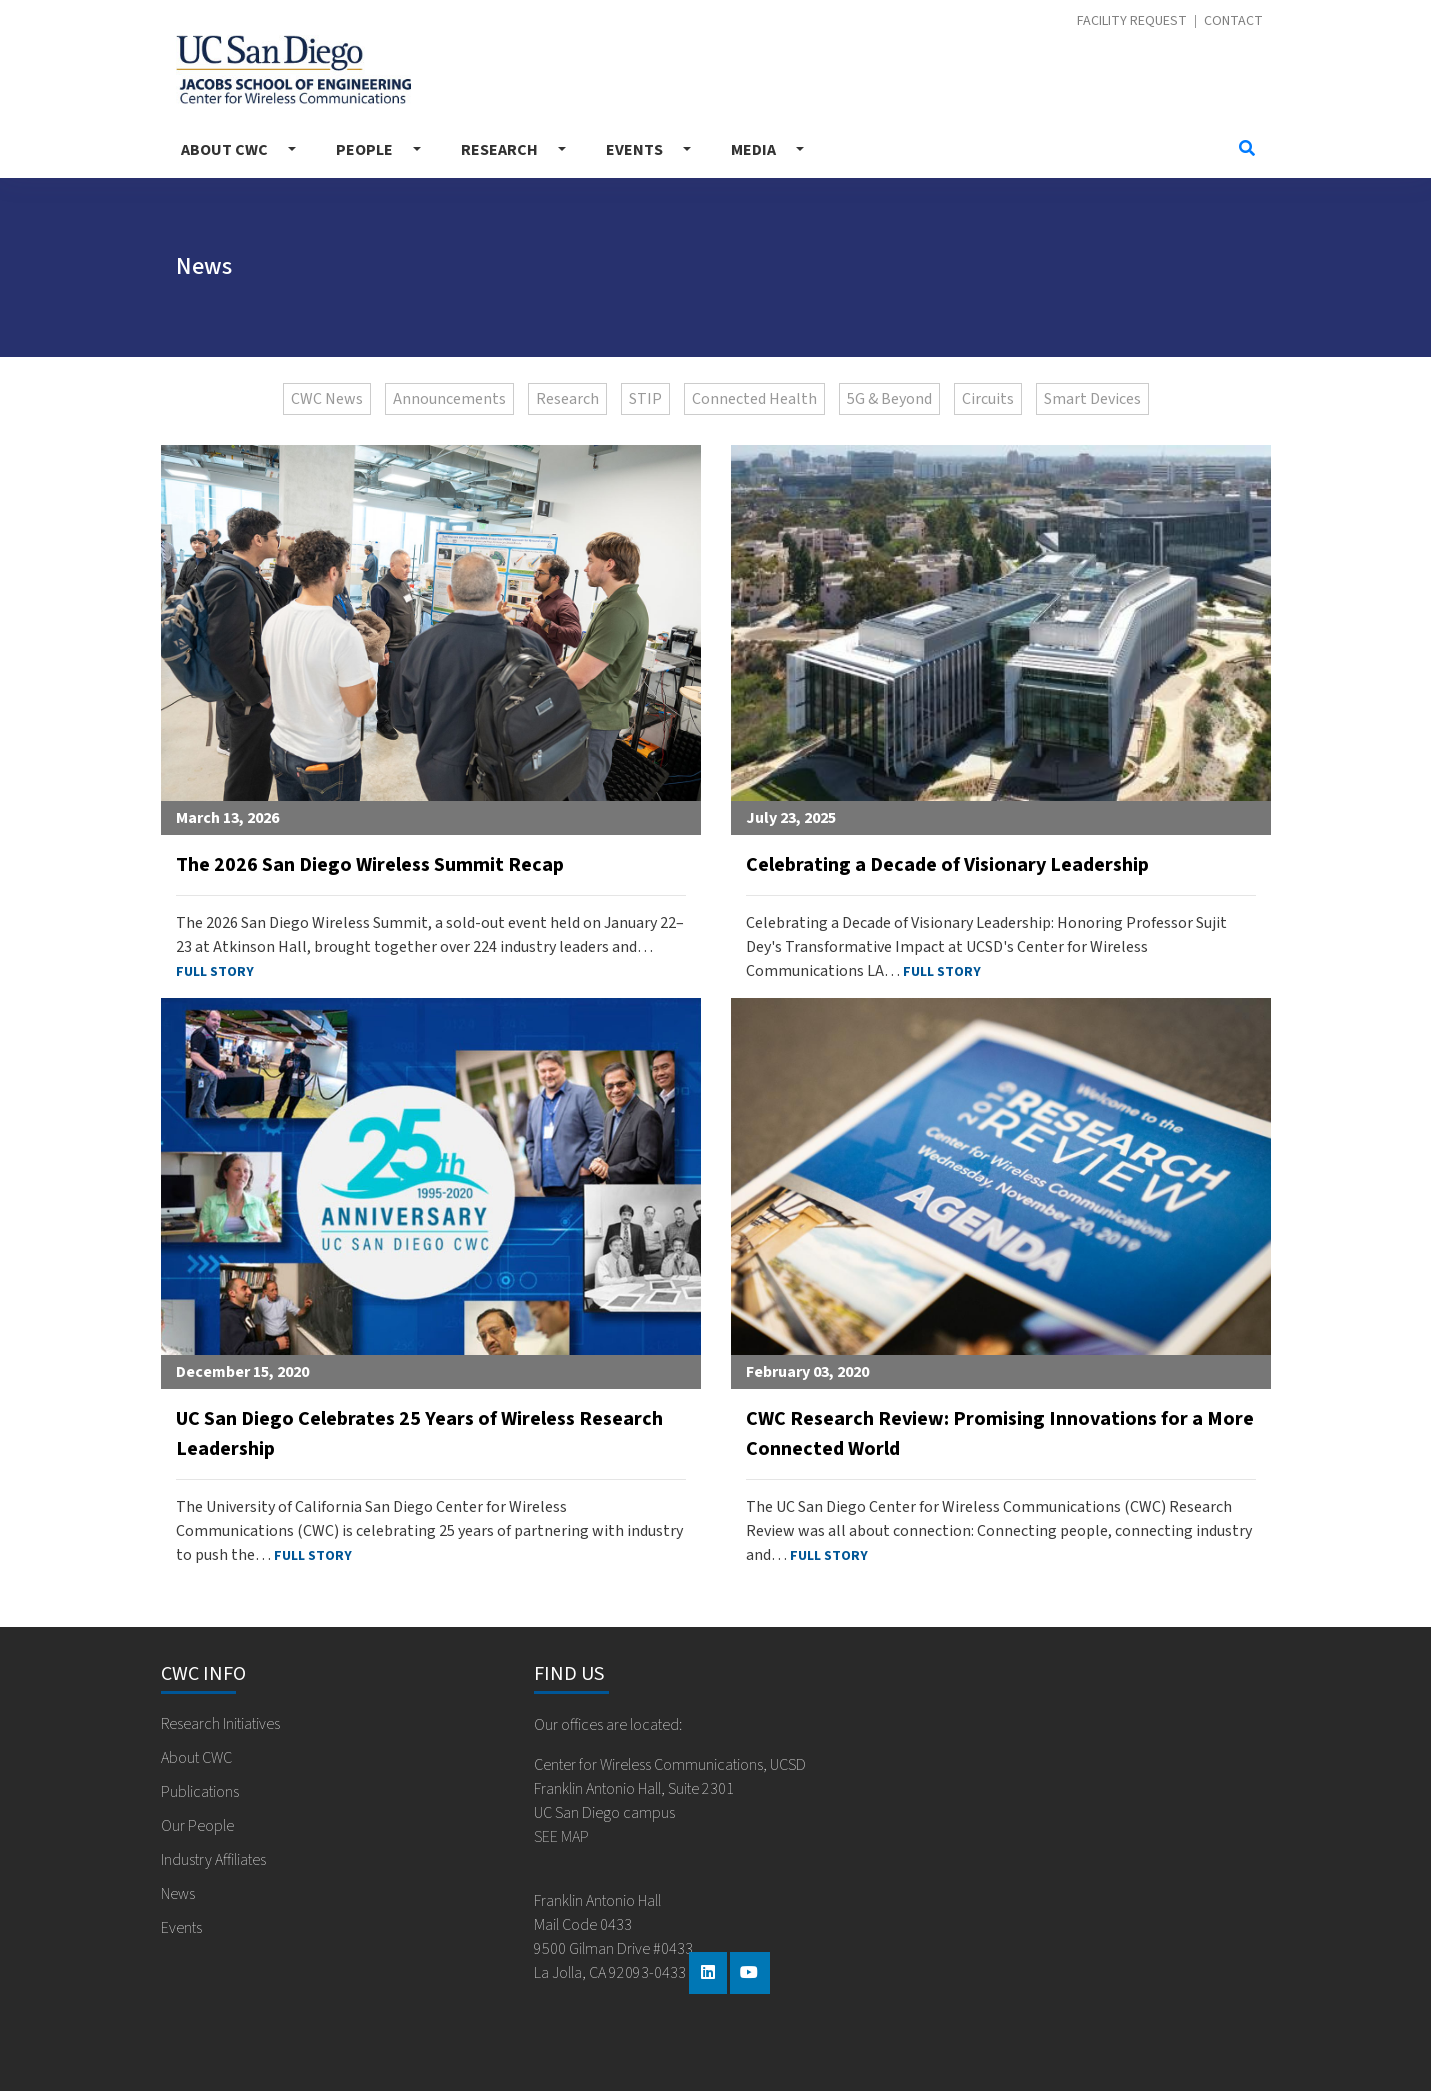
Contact (1233, 21)
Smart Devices (1092, 399)
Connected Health (754, 399)
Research (499, 150)
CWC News (327, 399)
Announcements (449, 399)
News (178, 1894)
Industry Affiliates (213, 1860)
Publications (200, 1792)
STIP (645, 399)
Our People (197, 1826)
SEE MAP (561, 1837)
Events (634, 150)
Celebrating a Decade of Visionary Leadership (947, 865)
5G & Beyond (889, 399)
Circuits (988, 399)
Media (753, 150)
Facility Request (1132, 21)
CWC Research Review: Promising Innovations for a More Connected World (1000, 1434)
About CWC (224, 150)
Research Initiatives (220, 1724)
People (364, 150)
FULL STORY (215, 972)
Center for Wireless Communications (293, 69)
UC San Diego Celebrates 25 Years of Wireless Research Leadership (419, 1434)
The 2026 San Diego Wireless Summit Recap (370, 865)
